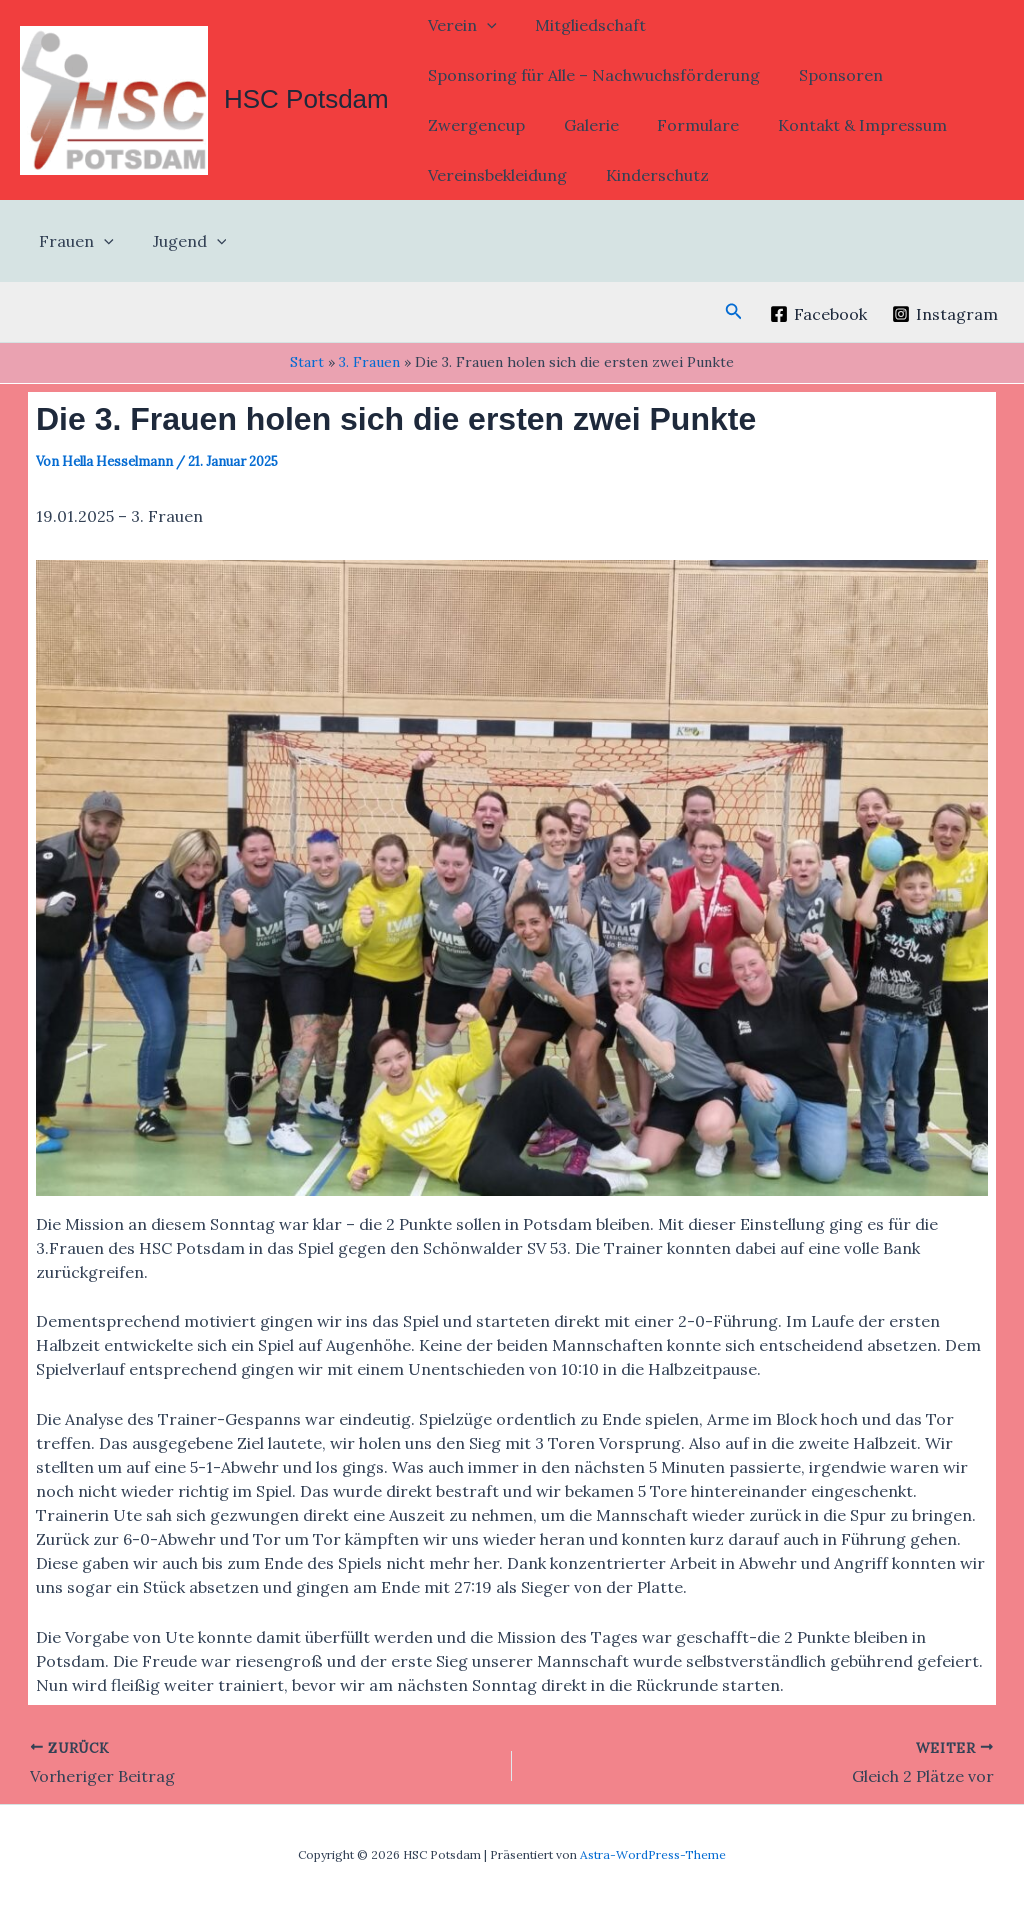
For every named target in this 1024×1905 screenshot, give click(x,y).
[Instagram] (944, 314)
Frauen (73, 241)
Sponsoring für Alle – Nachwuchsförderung (591, 75)
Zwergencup (473, 125)
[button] (484, 25)
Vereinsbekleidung (494, 175)
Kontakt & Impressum (839, 125)
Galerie (581, 125)
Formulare (682, 125)
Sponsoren (831, 75)
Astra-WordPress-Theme (653, 1854)
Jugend (180, 241)
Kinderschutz (647, 175)
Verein (459, 25)
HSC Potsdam (306, 99)
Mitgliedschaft (580, 25)
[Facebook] (818, 314)
